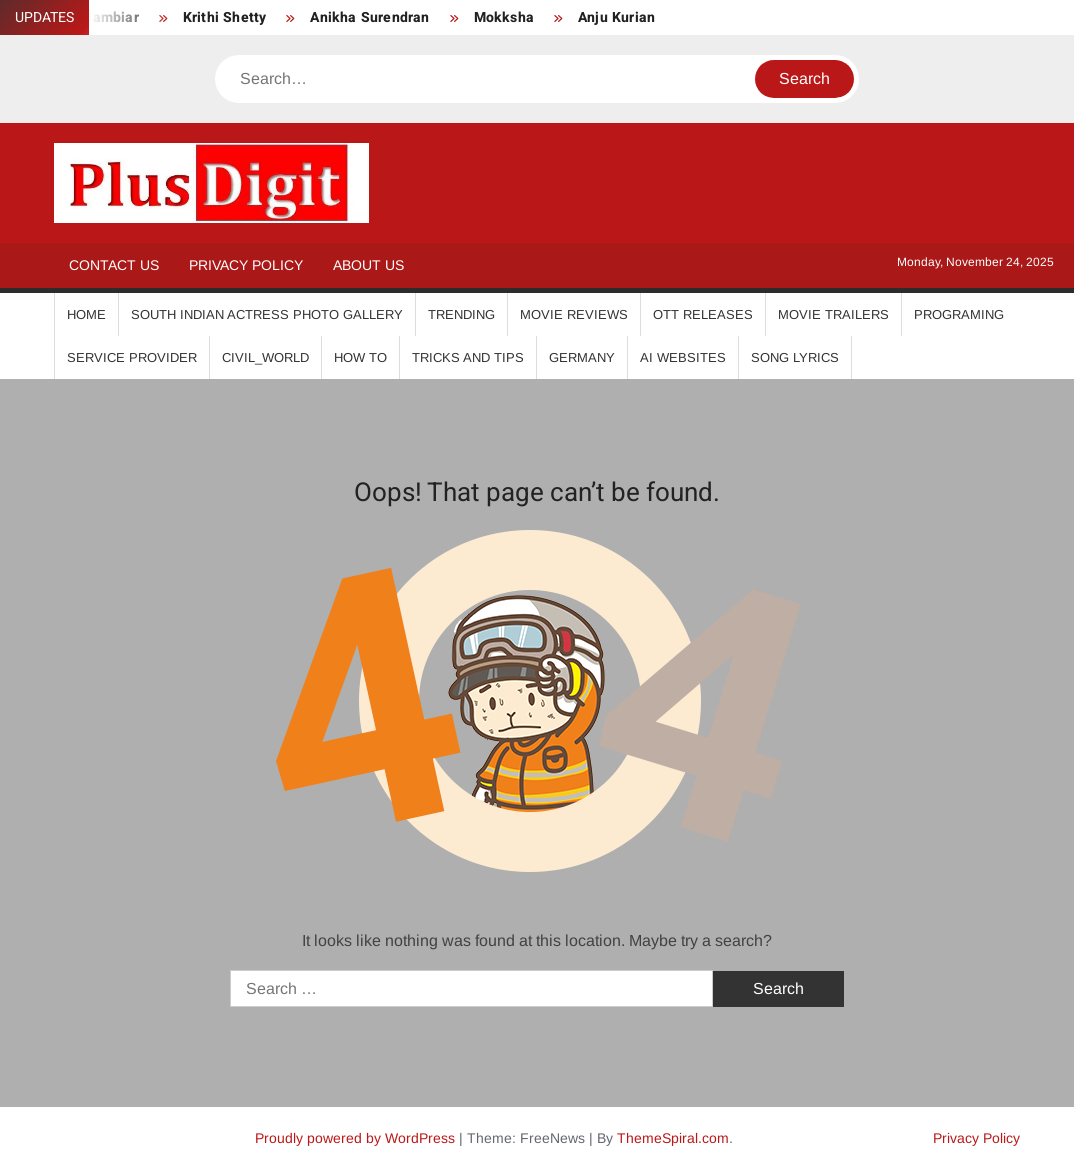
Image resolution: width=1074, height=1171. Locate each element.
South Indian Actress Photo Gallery (267, 314)
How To (360, 357)
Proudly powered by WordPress (355, 1138)
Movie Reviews (574, 314)
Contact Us (114, 265)
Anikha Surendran (369, 17)
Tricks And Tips (468, 357)
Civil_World (265, 357)
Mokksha (504, 17)
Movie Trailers (833, 314)
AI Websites (683, 357)
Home (86, 314)
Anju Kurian (616, 17)
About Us (368, 265)
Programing (959, 314)
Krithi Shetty (225, 17)
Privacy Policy (246, 265)
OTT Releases (703, 314)
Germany (582, 357)
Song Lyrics (795, 357)
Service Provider (132, 357)
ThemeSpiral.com (673, 1138)
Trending (461, 314)
